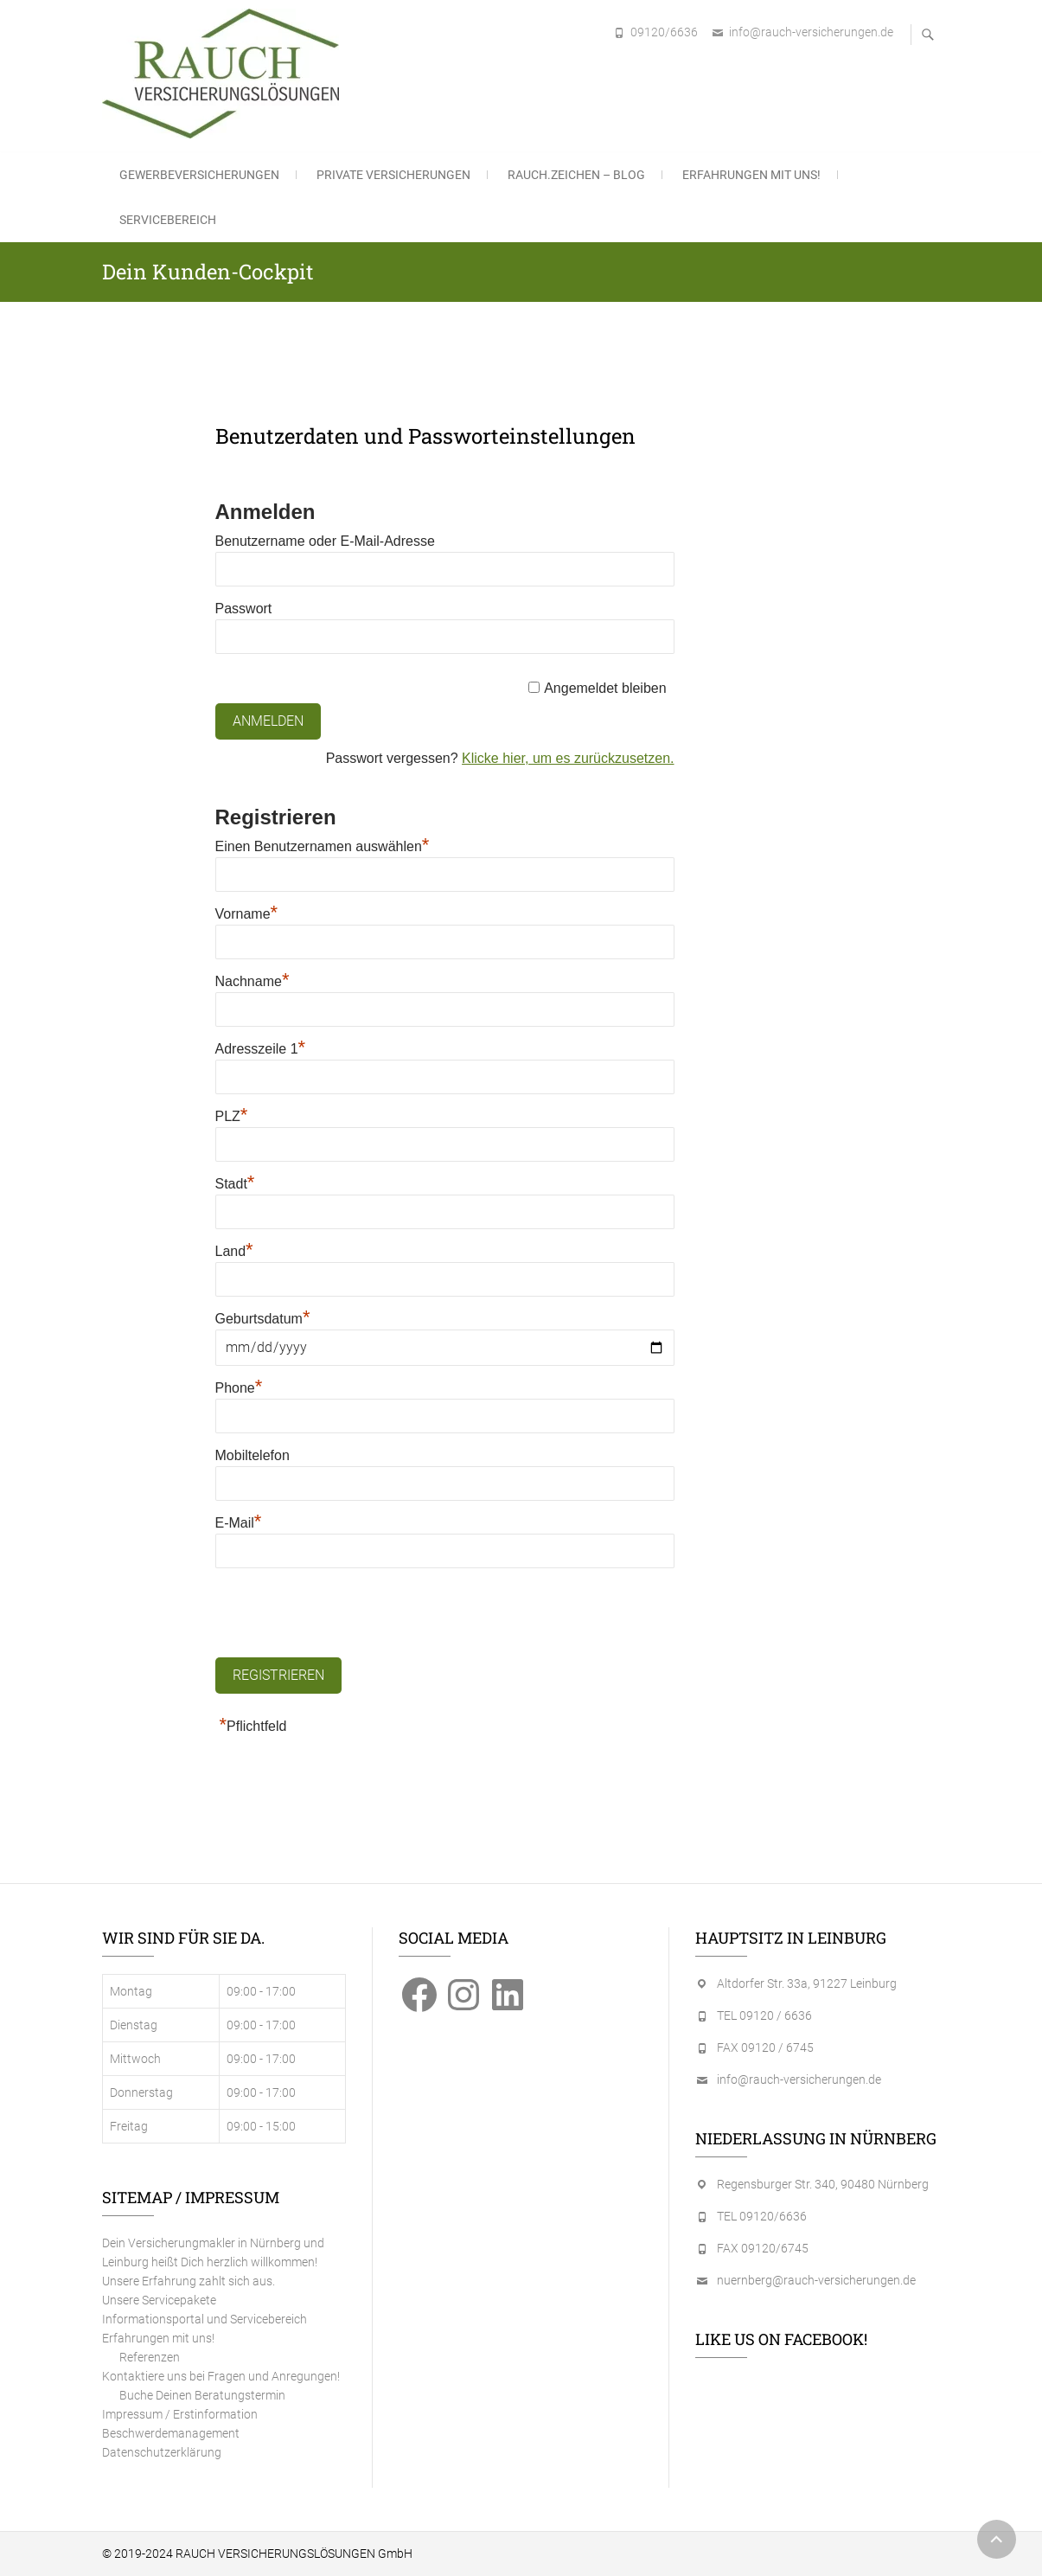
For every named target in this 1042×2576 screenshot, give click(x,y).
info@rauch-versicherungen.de (811, 32)
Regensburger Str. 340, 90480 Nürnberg (823, 2184)
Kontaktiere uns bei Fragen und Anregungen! (221, 2376)
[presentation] (346, 1614)
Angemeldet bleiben (605, 688)
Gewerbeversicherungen (199, 175)
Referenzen (149, 2357)
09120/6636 (664, 32)
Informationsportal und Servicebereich (204, 2319)
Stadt (235, 1183)
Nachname (252, 981)
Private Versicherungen (393, 175)
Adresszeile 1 (260, 1048)
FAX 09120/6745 (763, 2248)
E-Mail (238, 1522)
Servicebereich (167, 220)
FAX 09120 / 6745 (765, 2047)
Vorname (246, 914)
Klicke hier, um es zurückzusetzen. (568, 758)
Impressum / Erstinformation (180, 2414)
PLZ (231, 1116)
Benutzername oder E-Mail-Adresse (325, 541)
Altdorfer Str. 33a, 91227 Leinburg (807, 1983)
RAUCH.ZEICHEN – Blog (576, 175)
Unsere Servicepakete (159, 2300)
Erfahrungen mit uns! (751, 175)
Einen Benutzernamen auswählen (322, 846)
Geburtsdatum (262, 1318)
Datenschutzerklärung (161, 2452)
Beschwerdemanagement (171, 2433)
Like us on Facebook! (781, 2339)
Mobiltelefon (252, 1455)
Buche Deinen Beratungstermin (202, 2395)
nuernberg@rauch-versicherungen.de (816, 2280)
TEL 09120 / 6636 (764, 2015)
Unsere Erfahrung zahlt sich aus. (188, 2281)
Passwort (243, 608)
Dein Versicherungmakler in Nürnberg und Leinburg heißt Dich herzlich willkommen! (213, 2252)
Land (234, 1251)
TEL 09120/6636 (762, 2216)
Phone (239, 1388)
